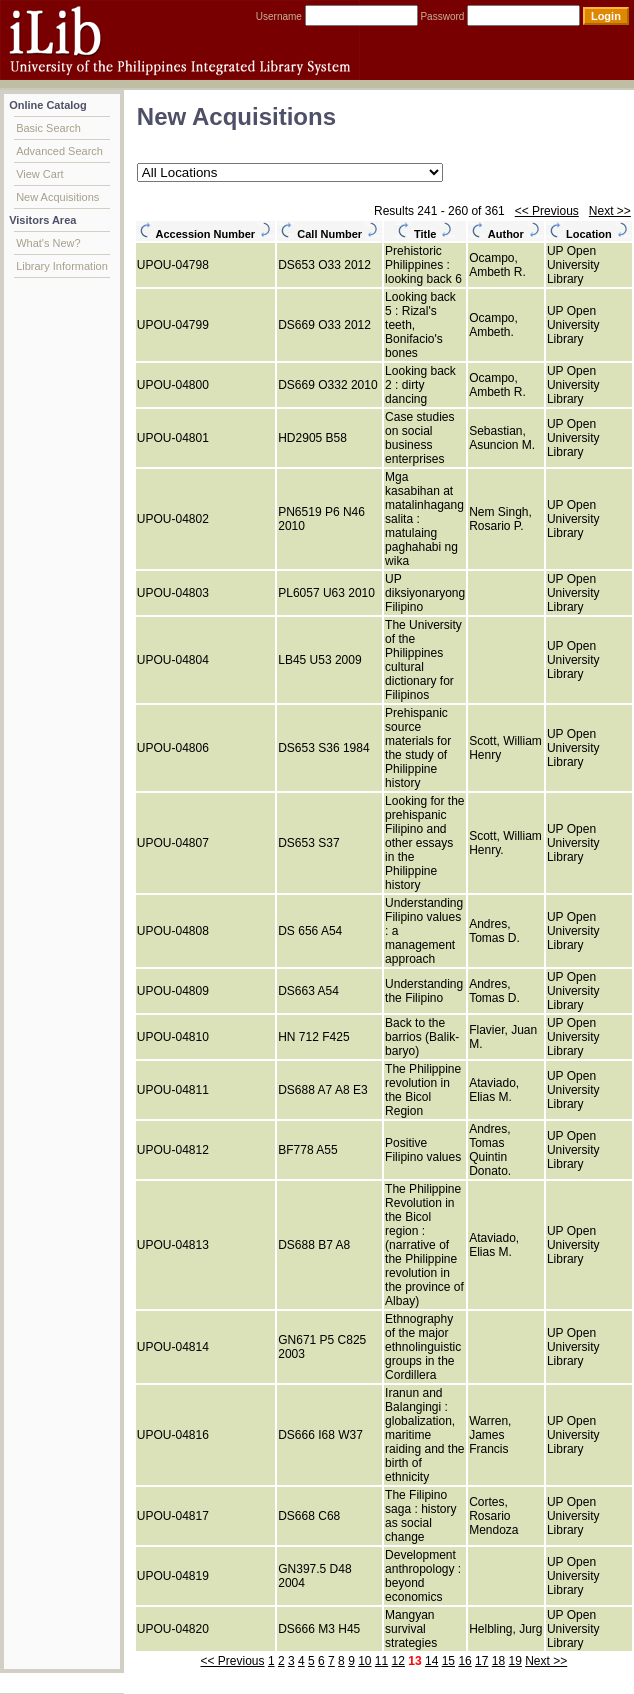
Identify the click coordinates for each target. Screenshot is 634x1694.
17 (481, 1661)
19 (514, 1661)
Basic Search (48, 128)
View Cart (39, 174)
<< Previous (547, 211)
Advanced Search (59, 151)
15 (448, 1661)
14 (431, 1661)
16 (464, 1661)
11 (381, 1661)
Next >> (610, 211)
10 (364, 1661)
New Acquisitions (57, 197)
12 (398, 1661)
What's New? (48, 243)
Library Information (62, 266)
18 (498, 1661)
